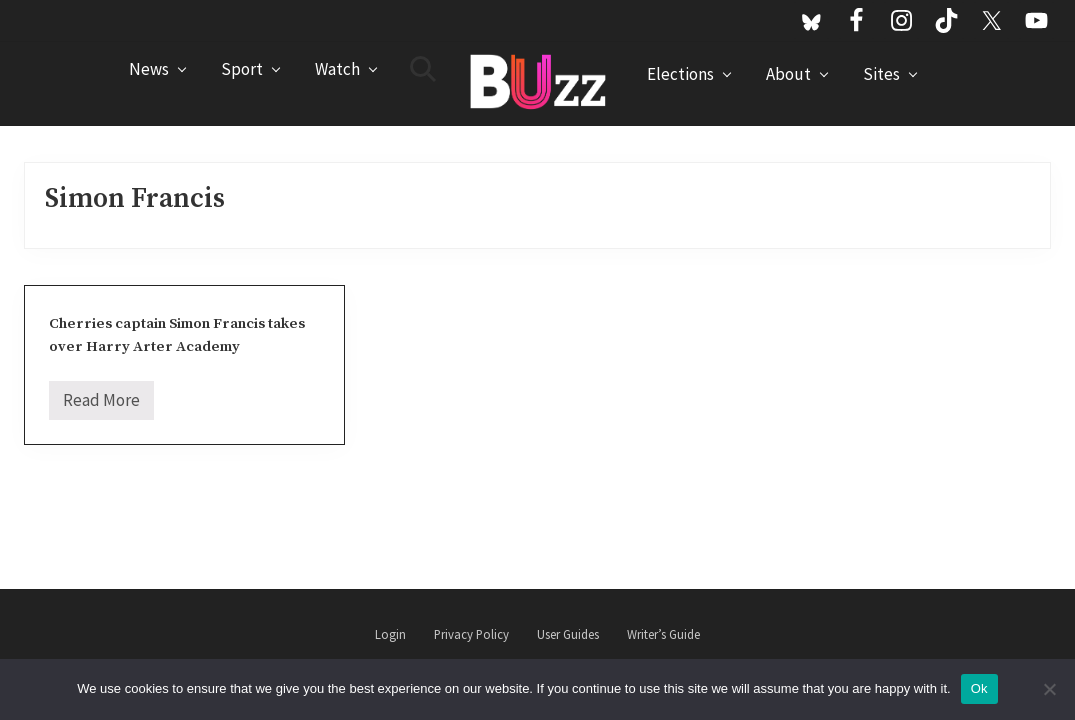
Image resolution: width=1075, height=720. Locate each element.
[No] (1050, 689)
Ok (979, 688)
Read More (101, 404)
